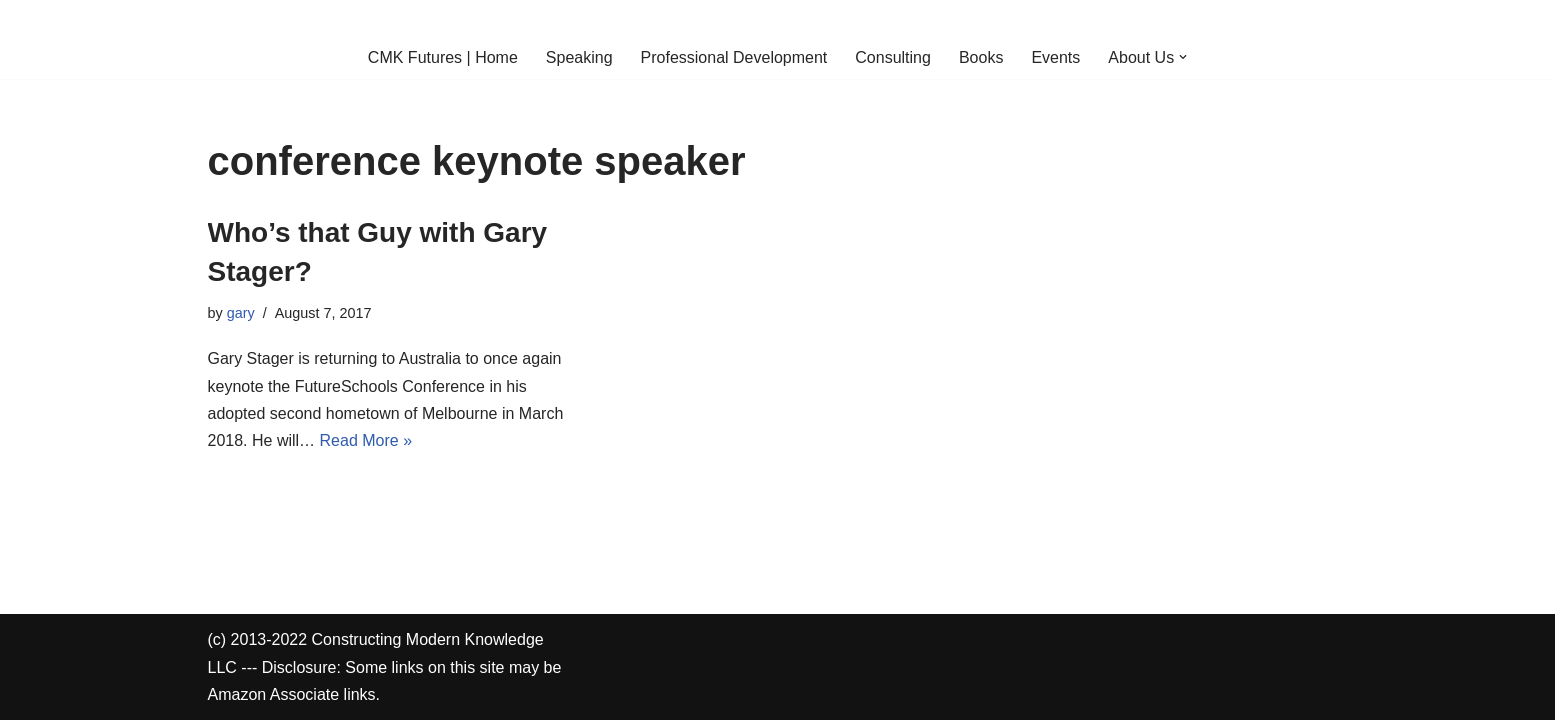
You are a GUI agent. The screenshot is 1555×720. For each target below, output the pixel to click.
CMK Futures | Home (443, 57)
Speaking (579, 57)
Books (981, 57)
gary (241, 313)
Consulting (893, 57)
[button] (1183, 57)
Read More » (366, 440)
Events (1055, 57)
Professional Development (734, 57)
